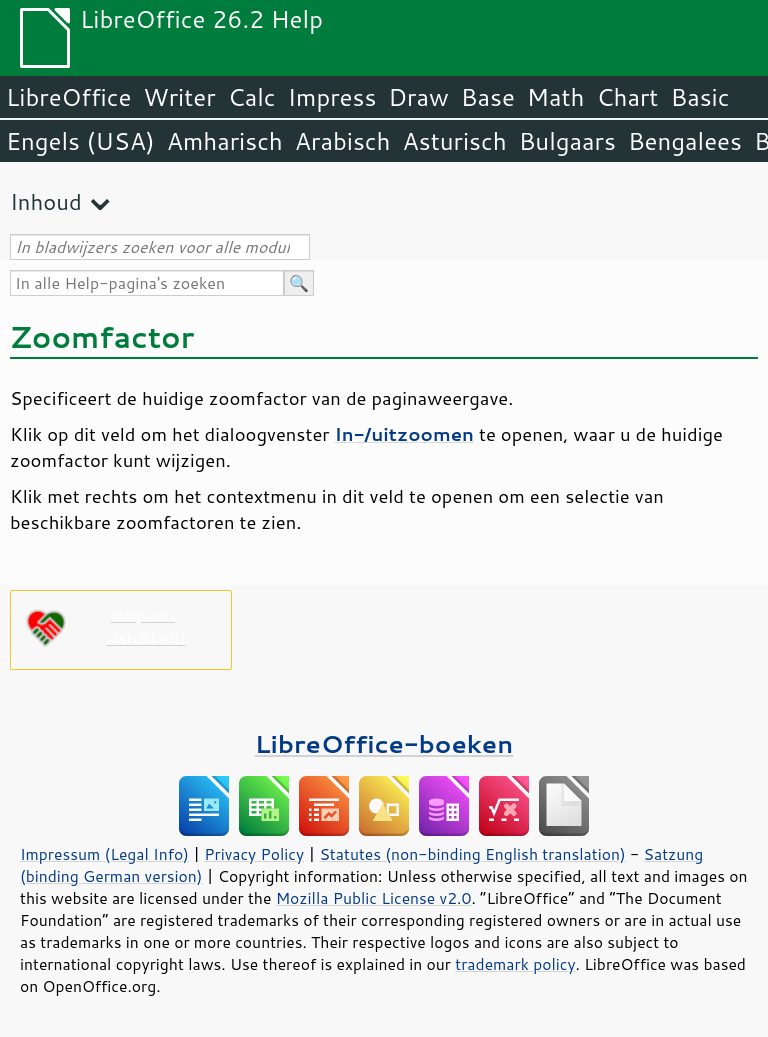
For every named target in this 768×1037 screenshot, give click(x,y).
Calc (252, 97)
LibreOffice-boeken (384, 743)
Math (556, 97)
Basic (699, 97)
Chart (627, 97)
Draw (418, 97)
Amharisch (225, 141)
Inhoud (46, 201)
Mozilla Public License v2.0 (374, 898)
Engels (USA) (80, 141)
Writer (179, 97)
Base (488, 97)
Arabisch (343, 141)
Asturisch (455, 141)
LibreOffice (68, 97)
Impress (332, 97)
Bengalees (685, 141)
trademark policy (515, 964)
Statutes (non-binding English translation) (472, 854)
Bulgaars (567, 141)
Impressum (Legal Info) (104, 854)
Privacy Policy (254, 854)
